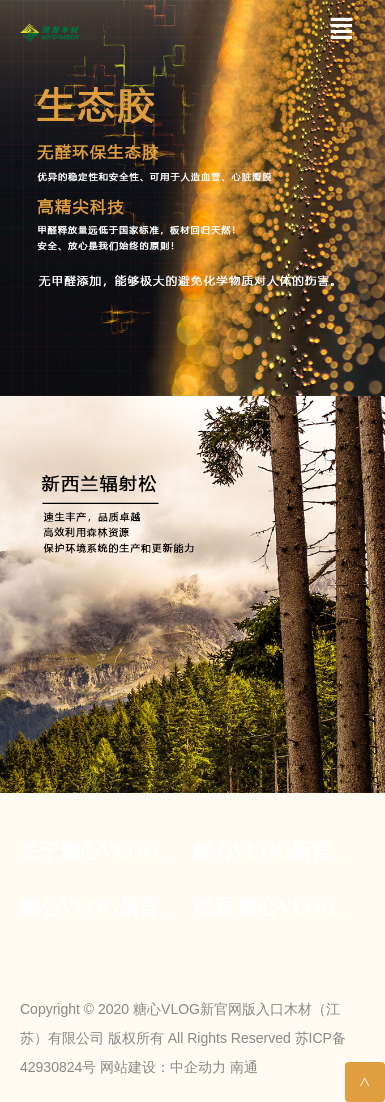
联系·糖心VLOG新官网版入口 (279, 907)
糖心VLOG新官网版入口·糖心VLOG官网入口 (279, 851)
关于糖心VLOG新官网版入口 (106, 851)
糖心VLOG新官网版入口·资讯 (106, 907)
